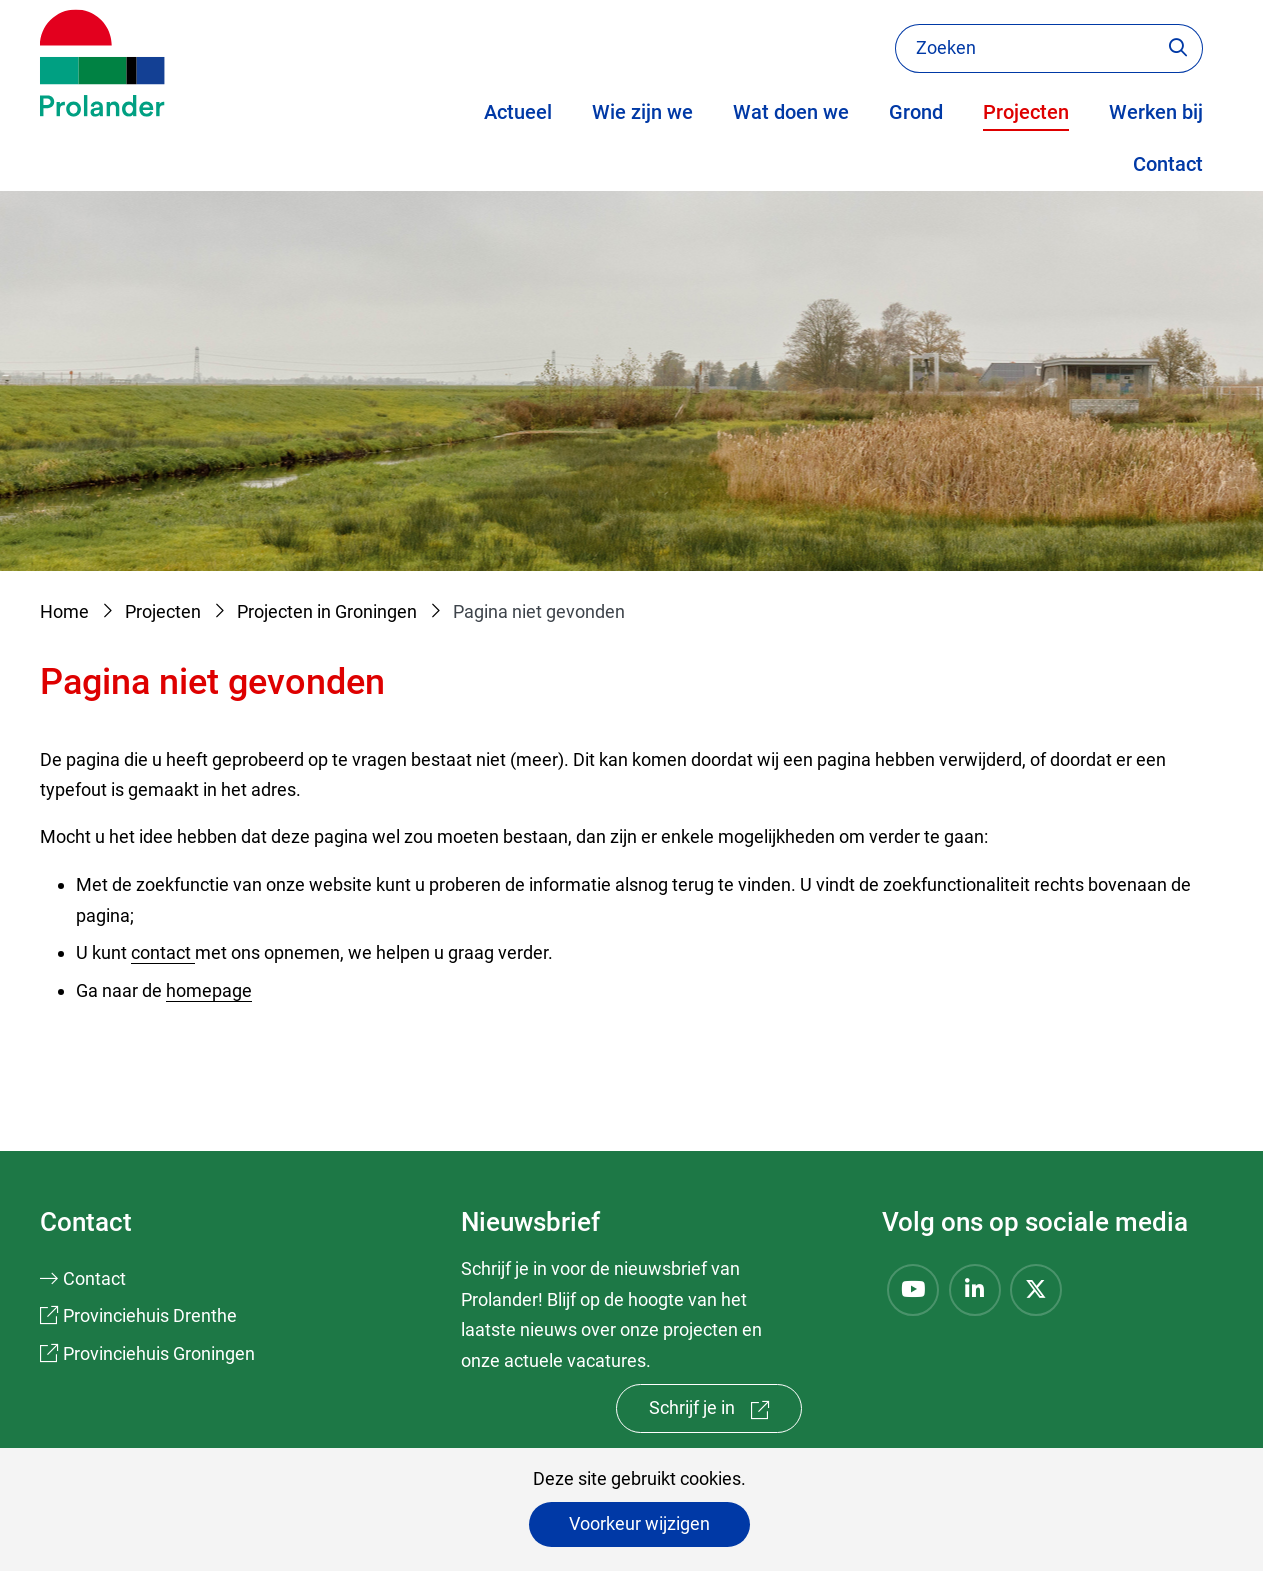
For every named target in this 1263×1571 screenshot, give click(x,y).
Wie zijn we (642, 112)
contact (163, 952)
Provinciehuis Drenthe (150, 1315)
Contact (1168, 164)
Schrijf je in (725, 1412)
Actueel (518, 112)
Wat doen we (791, 112)
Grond (916, 112)
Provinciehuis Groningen (159, 1353)
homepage (209, 990)
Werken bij (1156, 112)
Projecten (1026, 112)
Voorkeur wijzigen (639, 1523)
